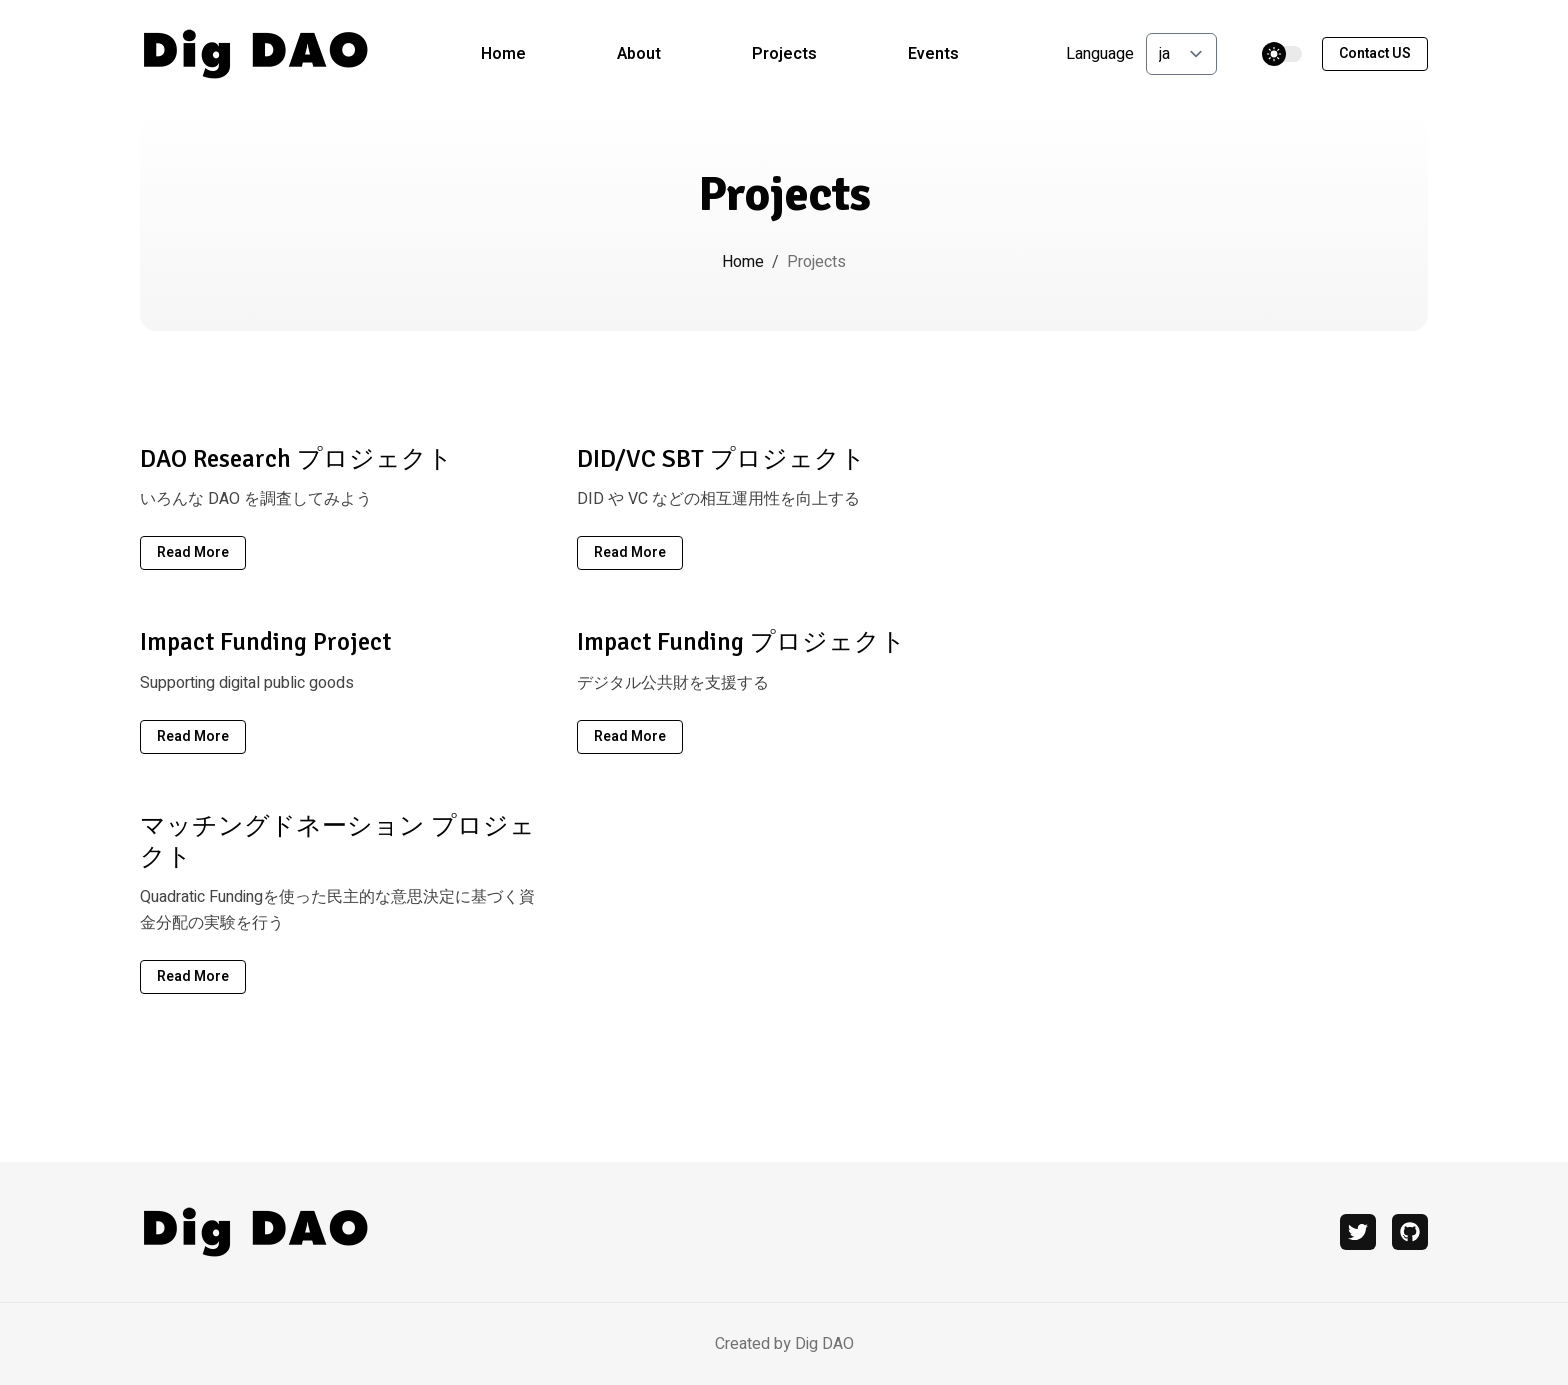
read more (193, 552)
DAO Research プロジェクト (296, 458)
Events (933, 54)
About (639, 54)
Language (1100, 54)
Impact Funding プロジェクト (741, 641)
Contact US (1375, 53)
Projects (784, 54)
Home (503, 54)
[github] (1410, 1232)
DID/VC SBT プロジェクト (721, 458)
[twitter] (1358, 1232)
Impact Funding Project (265, 641)
